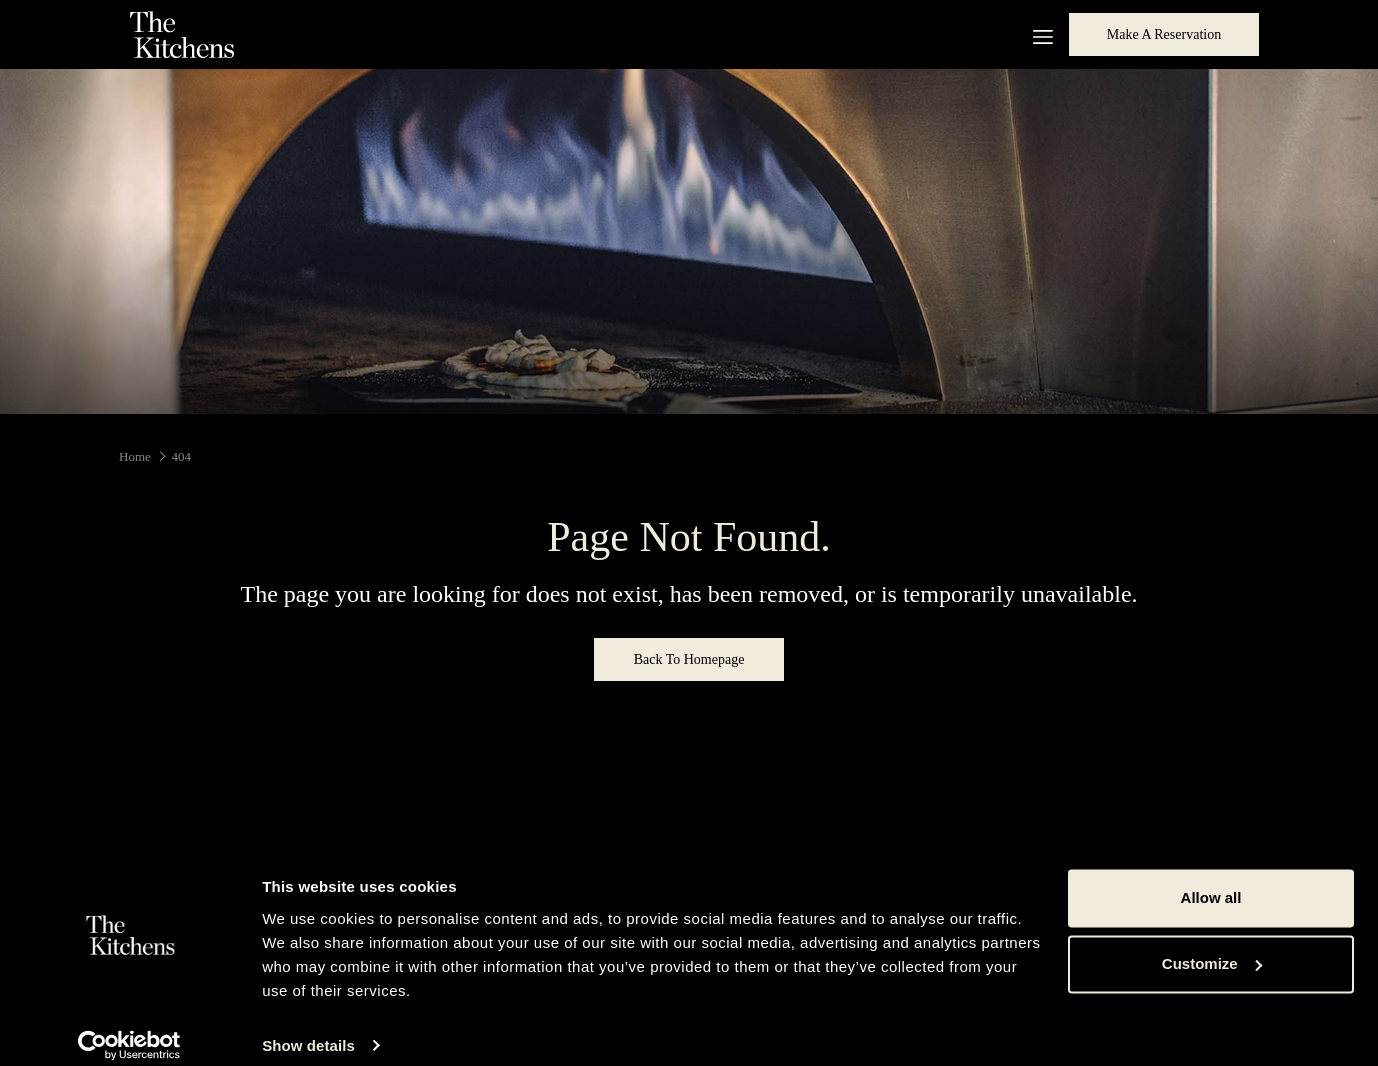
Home (135, 456)
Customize (1212, 944)
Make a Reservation (1164, 34)
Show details (308, 1026)
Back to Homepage (689, 659)
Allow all (1211, 879)
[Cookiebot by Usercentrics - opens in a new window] (129, 1027)
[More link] (1035, 34)
